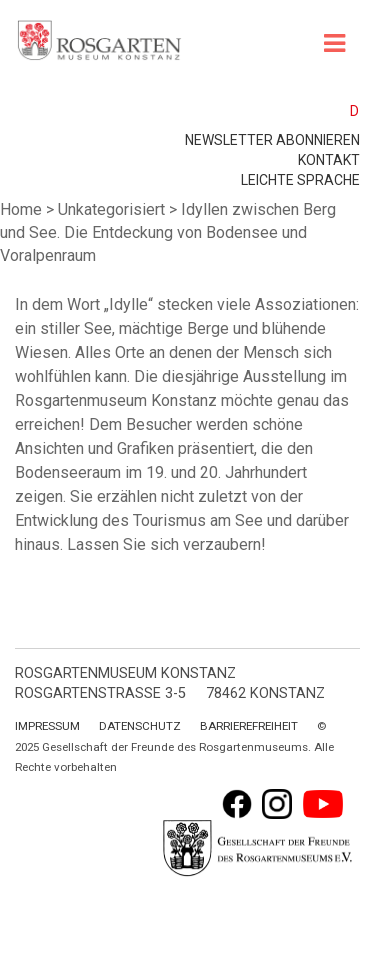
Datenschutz (140, 726)
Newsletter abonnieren (272, 140)
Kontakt (329, 160)
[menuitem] (345, 110)
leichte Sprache (300, 180)
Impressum (47, 726)
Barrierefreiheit (249, 726)
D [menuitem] (354, 111)
